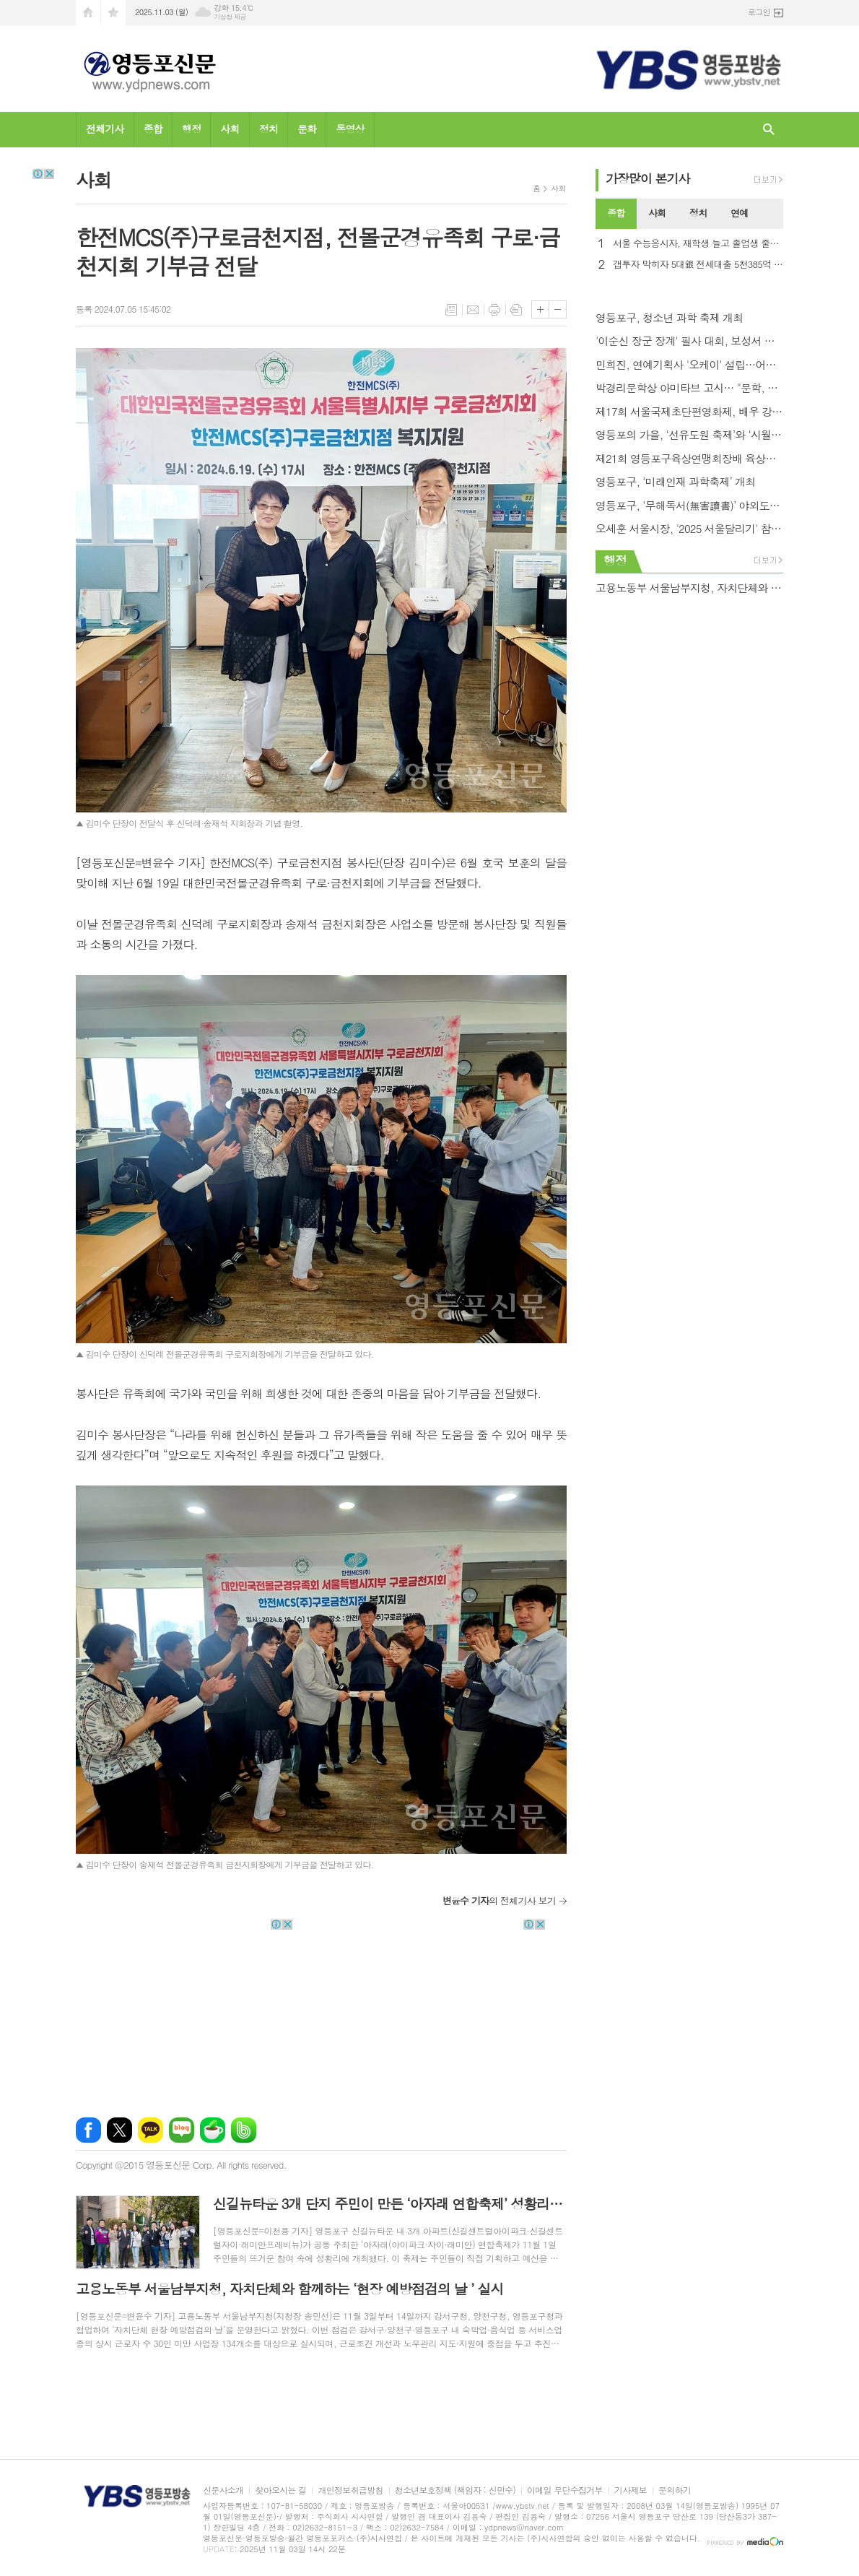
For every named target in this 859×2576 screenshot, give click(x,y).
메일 (473, 310)
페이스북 (88, 2130)
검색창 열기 (768, 129)
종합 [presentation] (615, 213)
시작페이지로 (88, 12)
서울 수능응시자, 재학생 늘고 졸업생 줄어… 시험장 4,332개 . (698, 244)
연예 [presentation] (739, 213)
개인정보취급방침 (350, 2490)
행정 (191, 128)
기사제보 (630, 2490)
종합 (153, 128)
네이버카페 (212, 2130)
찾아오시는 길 (280, 2490)
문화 (306, 128)
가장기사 (648, 178)
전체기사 (105, 128)
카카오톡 (150, 2130)
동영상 (350, 128)
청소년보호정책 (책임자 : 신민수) (455, 2490)
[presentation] (771, 214)
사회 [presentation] (657, 213)
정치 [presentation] (698, 213)
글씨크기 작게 (558, 309)
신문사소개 (223, 2490)
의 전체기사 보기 (499, 1900)
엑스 (119, 2130)
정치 (268, 128)
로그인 (759, 11)
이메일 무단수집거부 (565, 2490)
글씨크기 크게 (540, 309)
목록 (451, 310)
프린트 (494, 310)
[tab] (616, 214)
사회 (229, 128)
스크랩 (516, 310)
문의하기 (674, 2490)
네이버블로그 (181, 2130)
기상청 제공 (230, 17)
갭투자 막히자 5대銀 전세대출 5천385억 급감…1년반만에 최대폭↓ (698, 265)
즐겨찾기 (113, 12)
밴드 (243, 2130)
